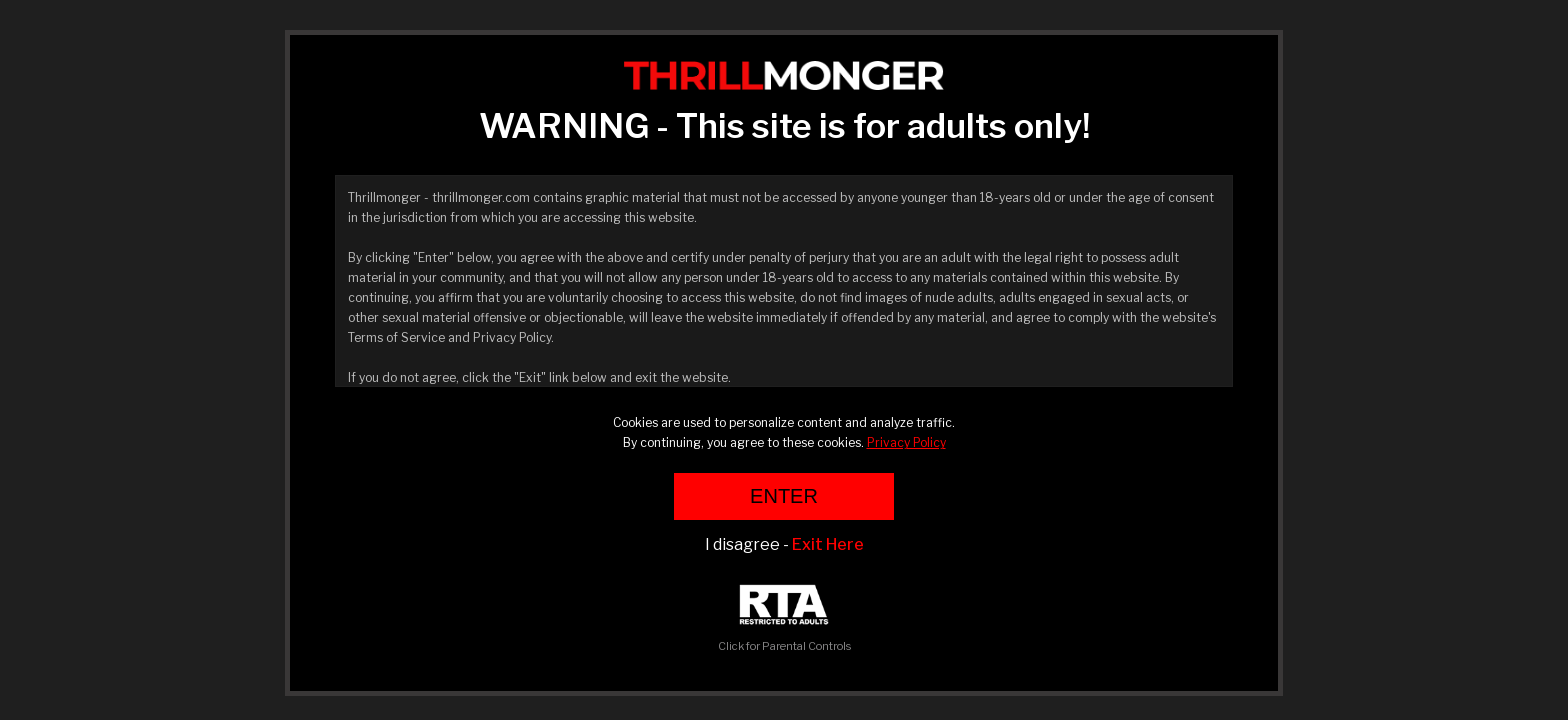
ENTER (784, 496)
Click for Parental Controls (784, 618)
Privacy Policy (906, 442)
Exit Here (828, 544)
